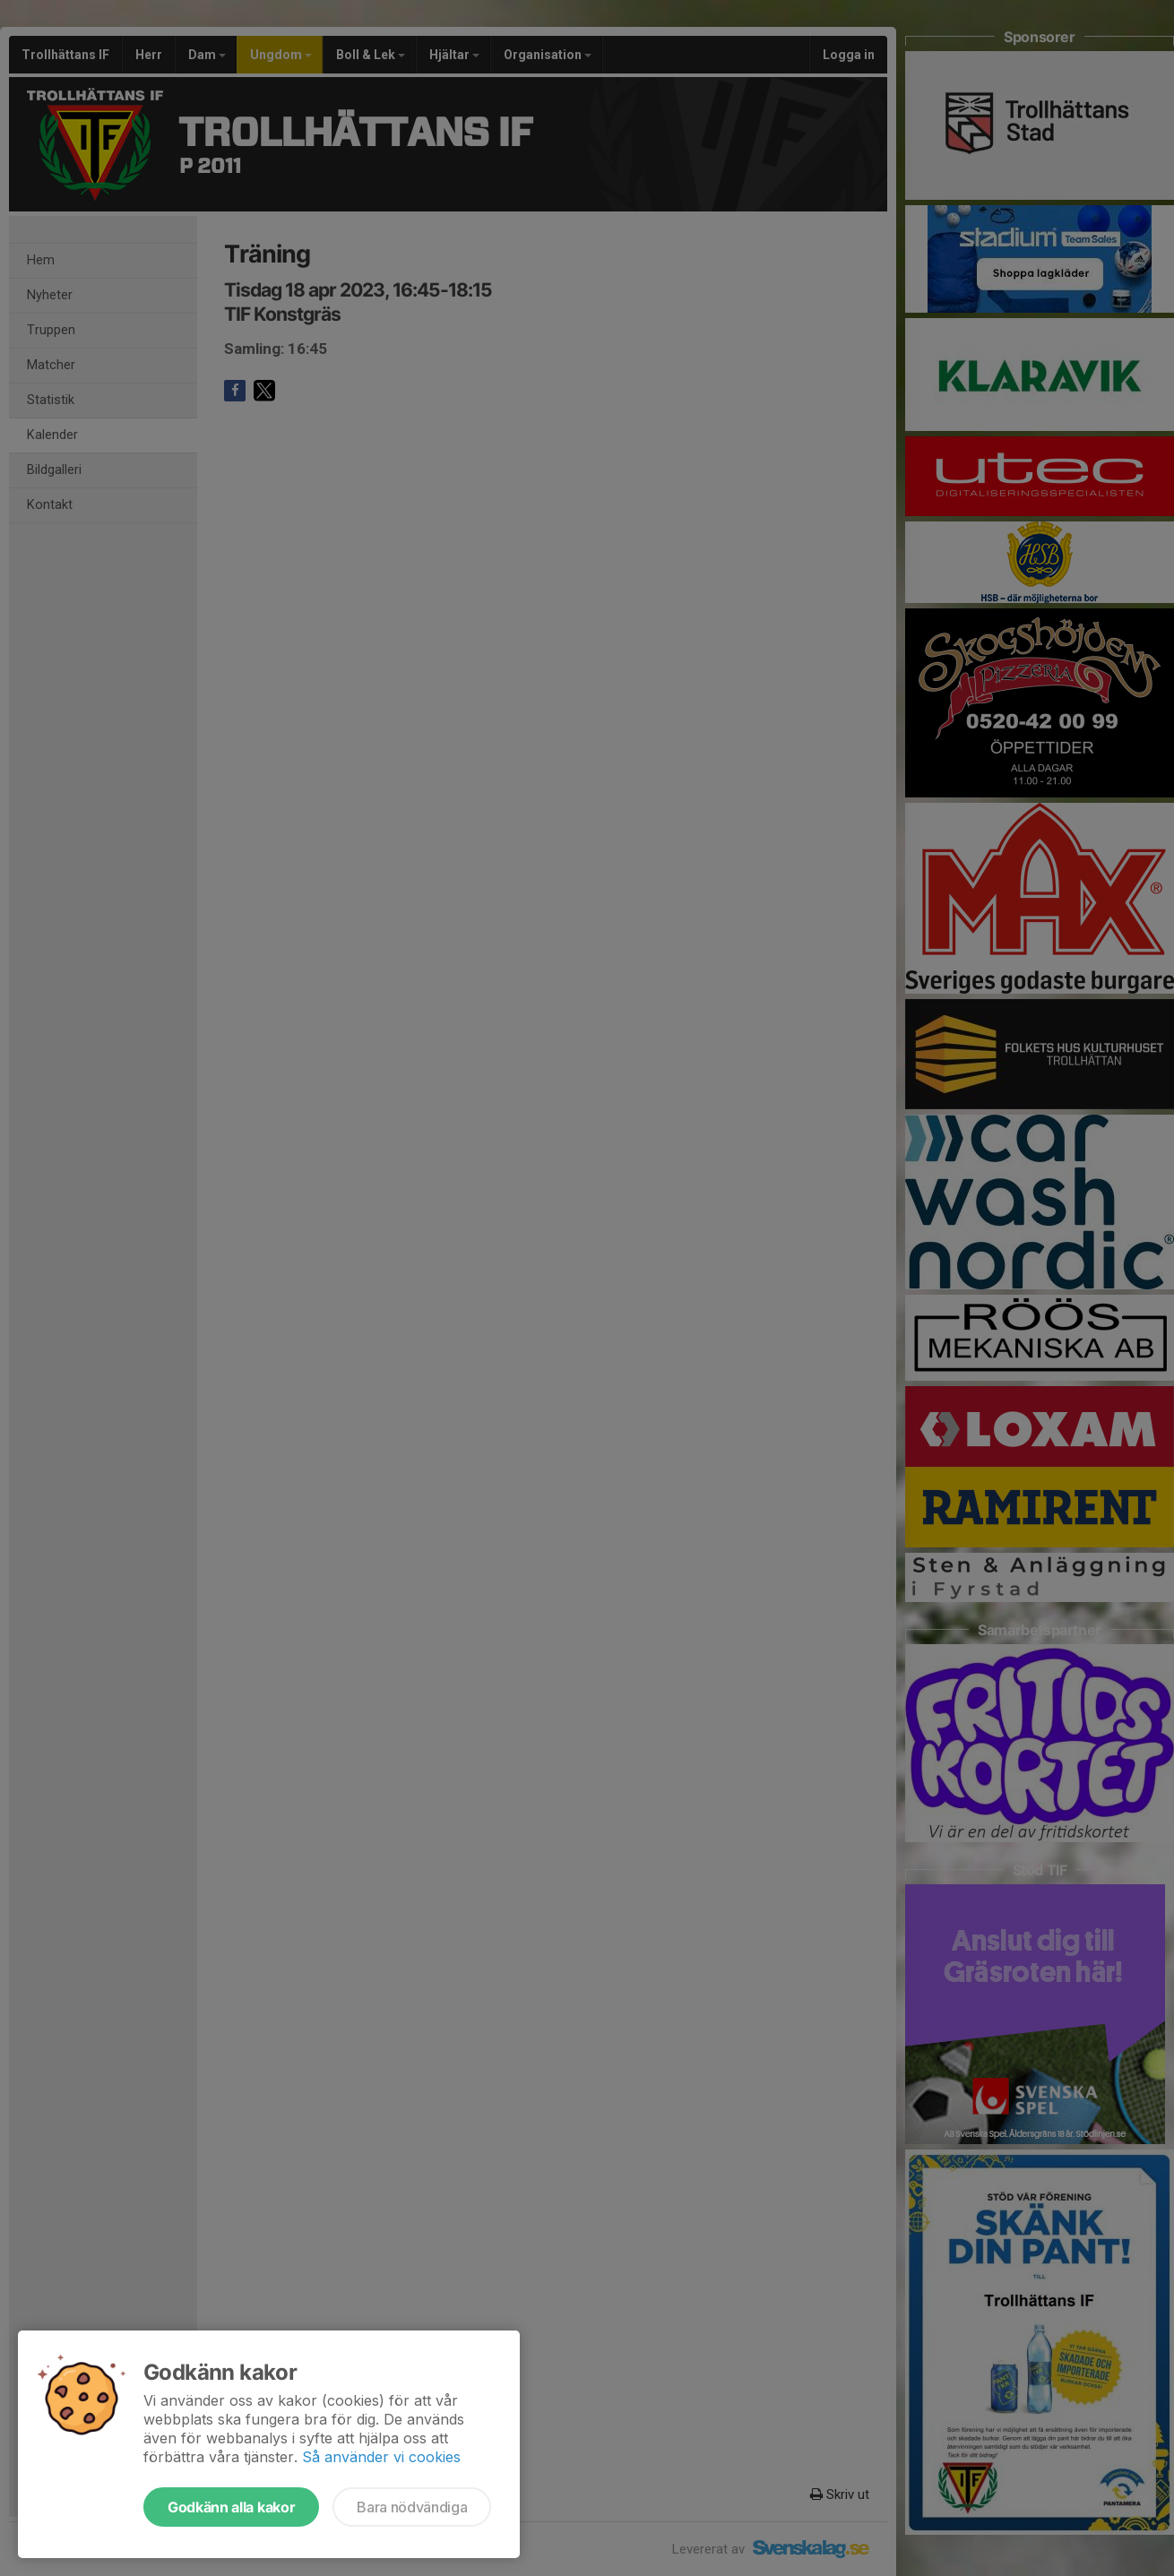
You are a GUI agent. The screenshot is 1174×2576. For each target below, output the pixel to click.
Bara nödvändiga (412, 2507)
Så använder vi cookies (381, 2457)
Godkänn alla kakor (231, 2507)
